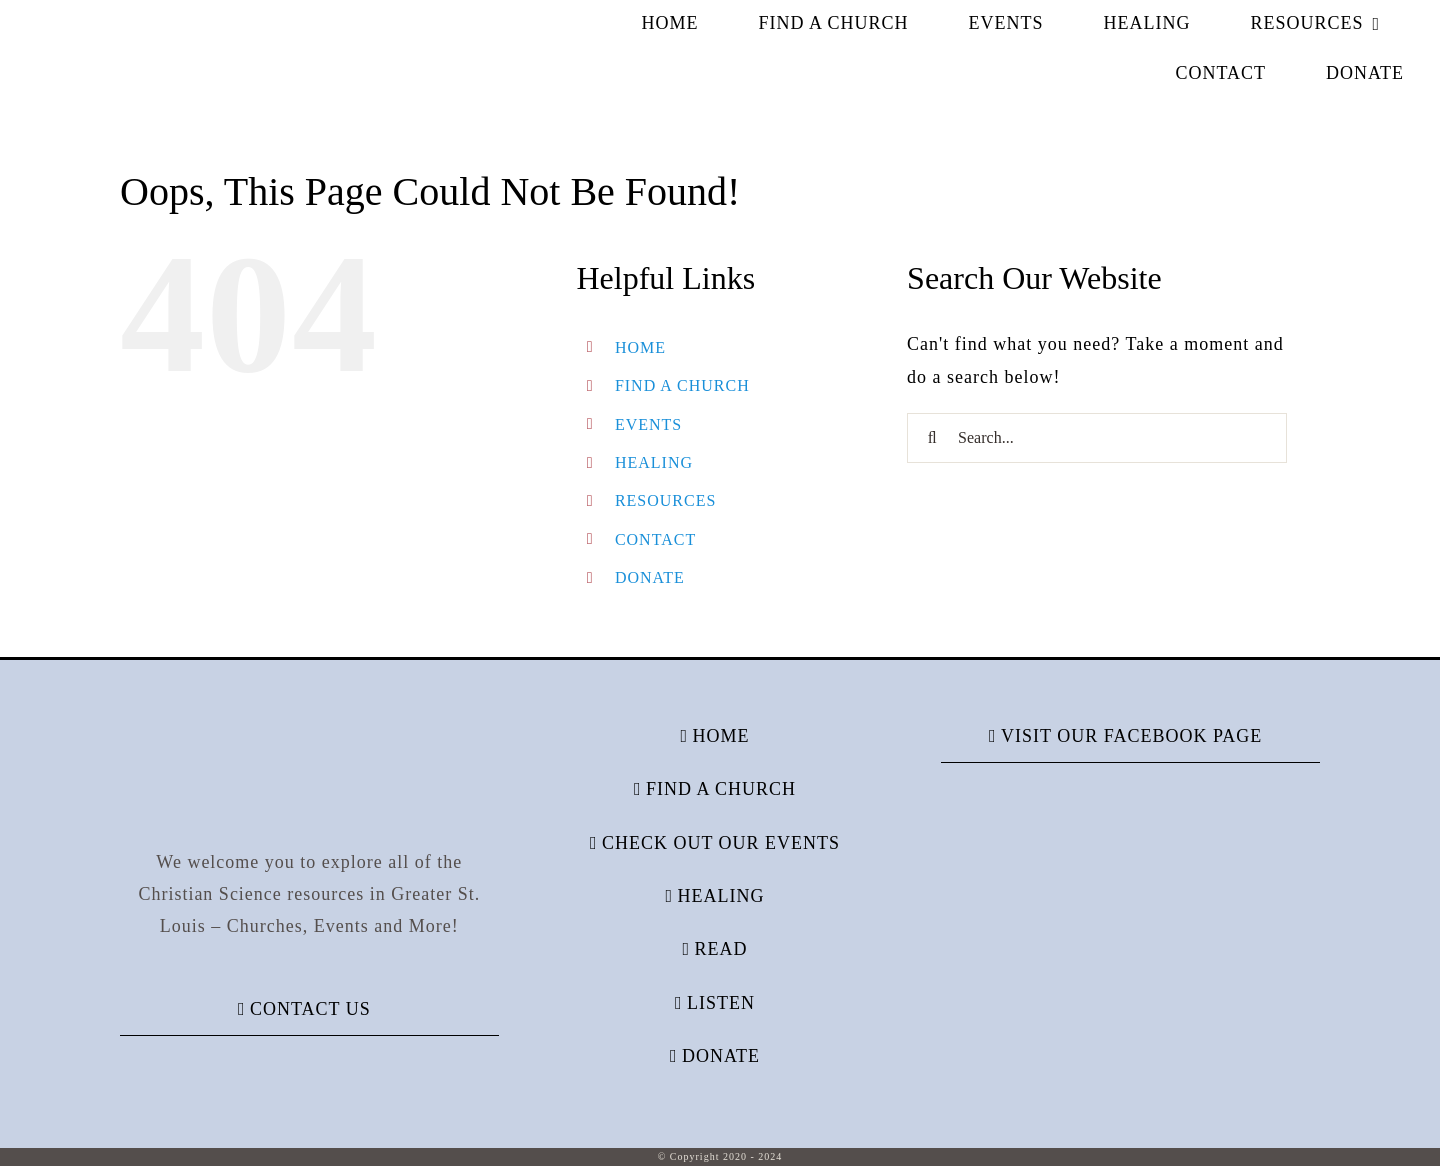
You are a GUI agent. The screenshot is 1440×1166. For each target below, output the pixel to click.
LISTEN (721, 1003)
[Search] (932, 438)
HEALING (654, 462)
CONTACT (655, 539)
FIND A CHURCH (682, 385)
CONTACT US (310, 1009)
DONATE (650, 577)
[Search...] (1097, 438)
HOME (640, 347)
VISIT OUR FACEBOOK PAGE (1131, 736)
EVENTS (648, 424)
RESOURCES (665, 500)
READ (720, 949)
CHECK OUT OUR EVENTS (721, 843)
